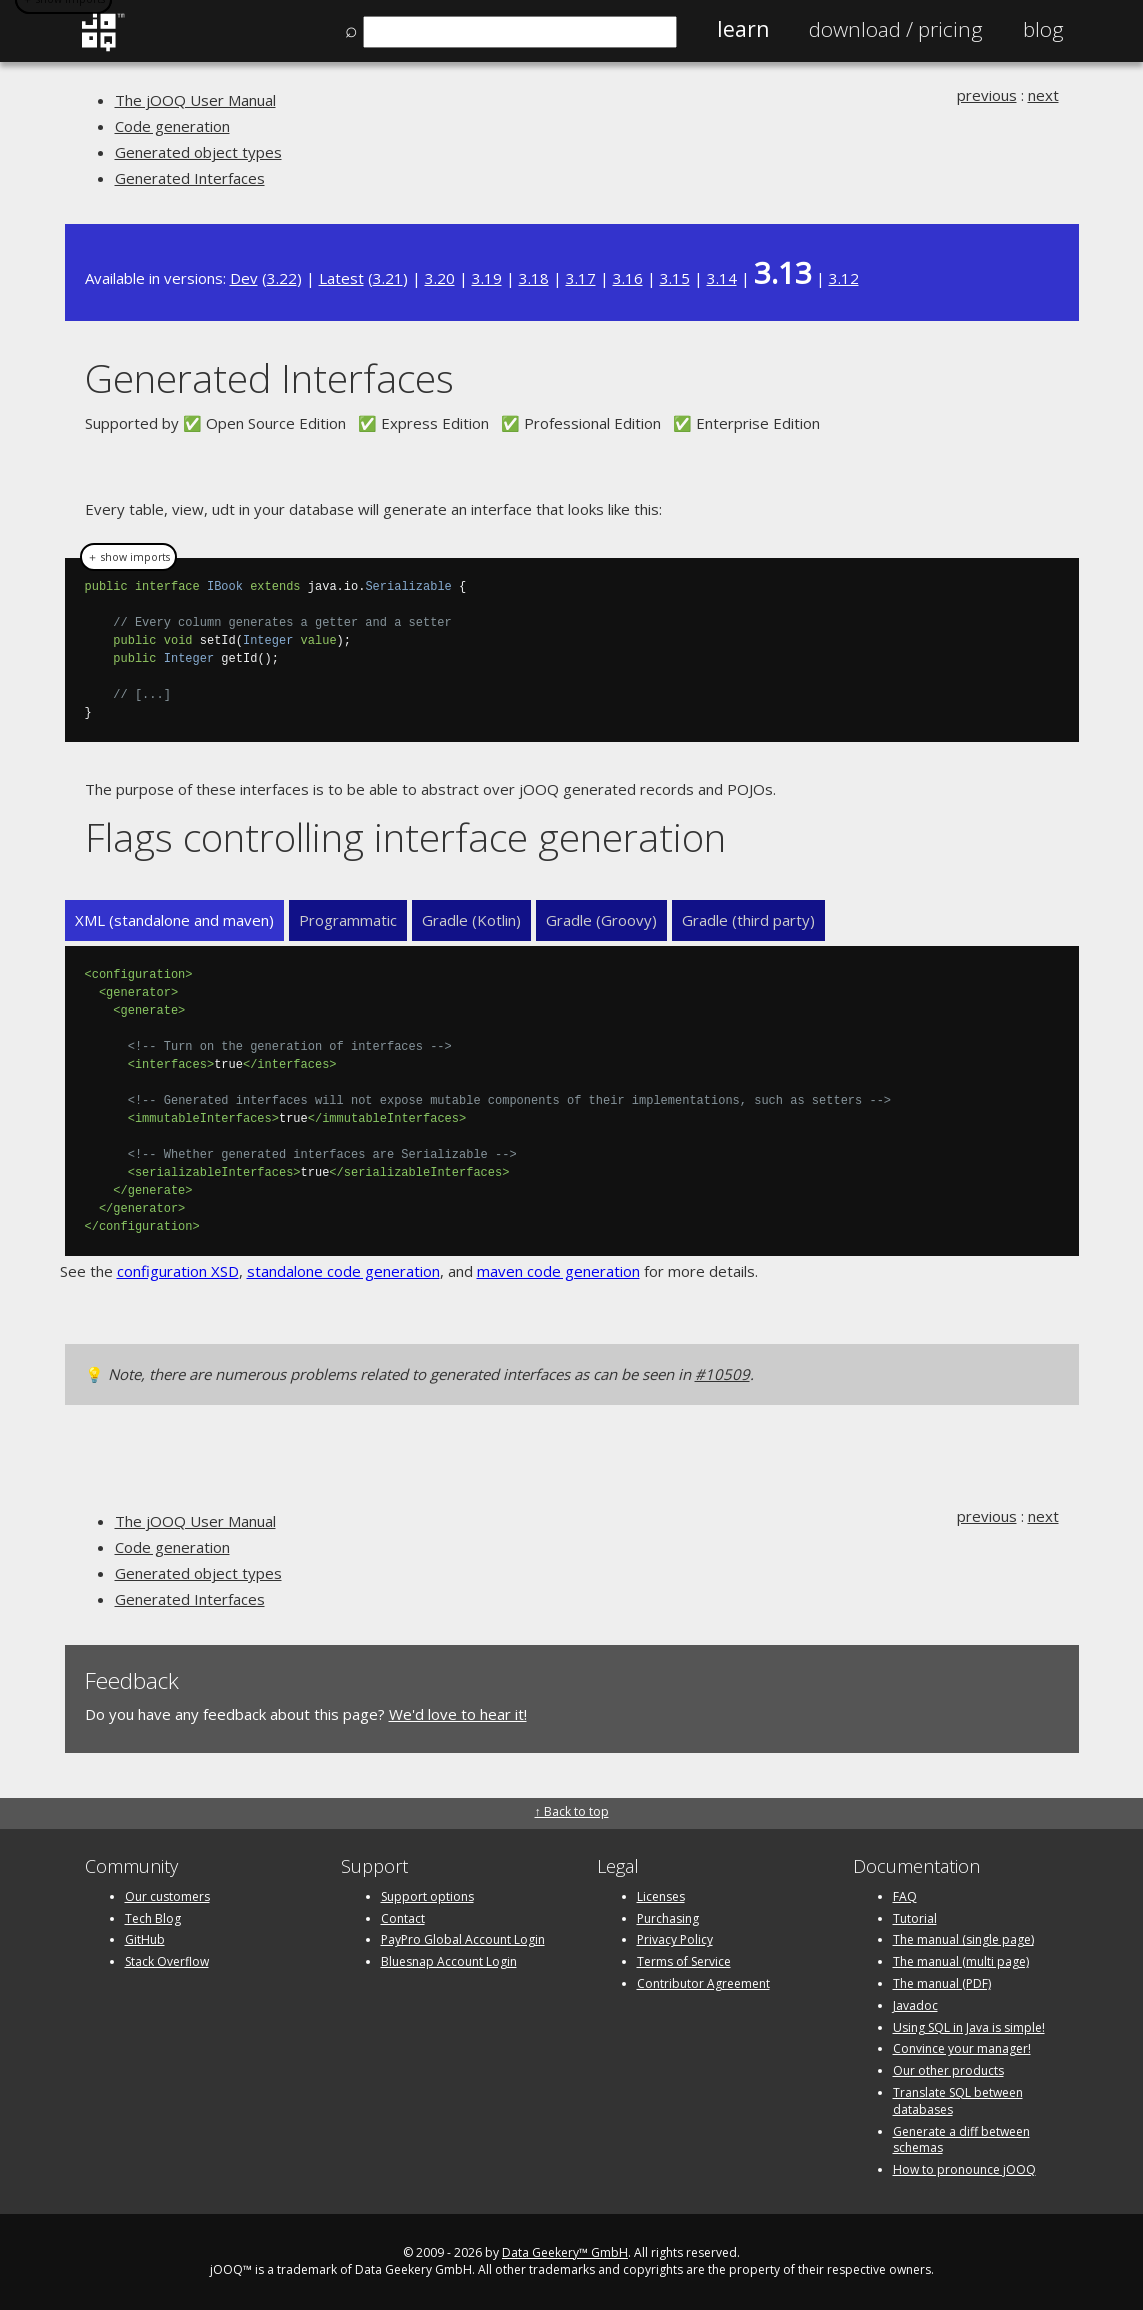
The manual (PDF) (942, 1983)
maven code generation (558, 1271)
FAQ (905, 1896)
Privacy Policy (675, 1939)
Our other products (948, 2070)
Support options (427, 1896)
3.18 (534, 278)
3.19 (487, 278)
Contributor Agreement (703, 1983)
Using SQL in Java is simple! (969, 2027)
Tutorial (915, 1918)
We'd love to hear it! (458, 1714)
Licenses (661, 1896)
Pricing (896, 29)
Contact (403, 1918)
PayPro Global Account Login (463, 1939)
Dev (244, 278)
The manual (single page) (963, 1939)
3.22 (282, 278)
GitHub (145, 1939)
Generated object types (198, 152)
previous (987, 95)
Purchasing (668, 1918)
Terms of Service (684, 1961)
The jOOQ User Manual (195, 100)
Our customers (167, 1896)
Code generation (172, 126)
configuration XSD (178, 1271)
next (1043, 95)
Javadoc (915, 2005)
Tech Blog (153, 1918)
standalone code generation (343, 1271)
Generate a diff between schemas (961, 2140)
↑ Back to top (572, 1811)
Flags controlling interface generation (405, 836)
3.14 (722, 278)
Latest (341, 278)
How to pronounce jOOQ (964, 2169)
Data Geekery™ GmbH (565, 2252)
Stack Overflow (167, 1961)
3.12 (844, 278)
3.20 (440, 278)
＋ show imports (128, 557)
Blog (1043, 29)
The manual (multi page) (961, 1961)
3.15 (675, 278)
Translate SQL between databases (958, 2101)
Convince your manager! (962, 2048)
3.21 (388, 278)
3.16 (628, 278)
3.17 (581, 278)
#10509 (722, 1374)
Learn (743, 29)
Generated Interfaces (190, 178)
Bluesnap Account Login (449, 1961)
